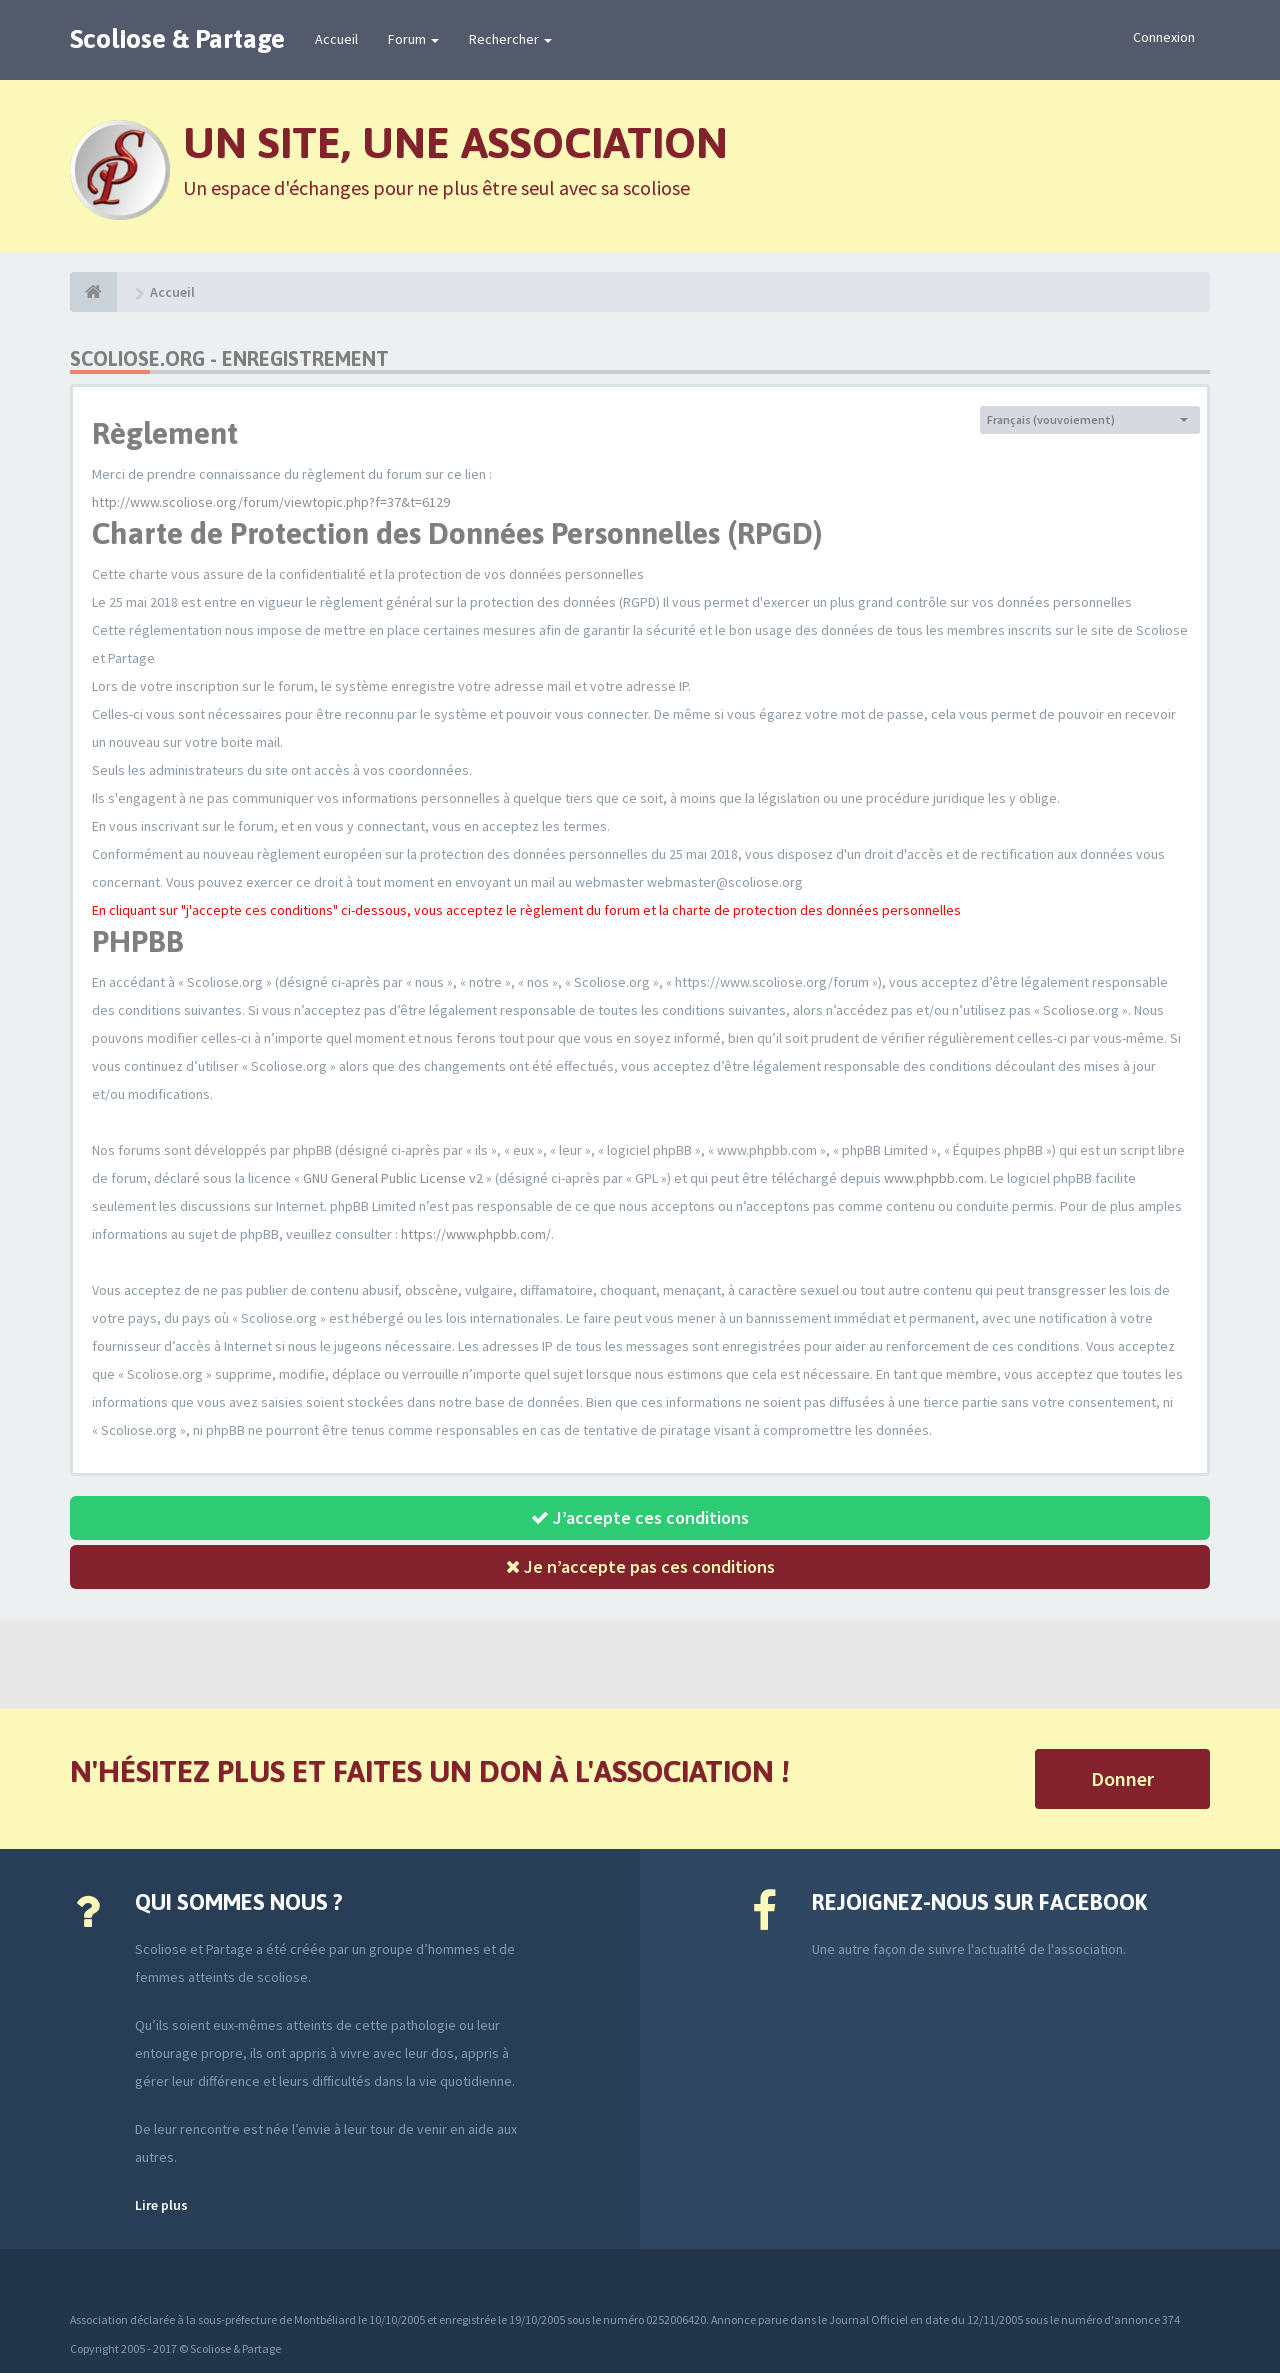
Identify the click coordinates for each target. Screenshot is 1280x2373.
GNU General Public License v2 (393, 1178)
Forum (413, 39)
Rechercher (510, 39)
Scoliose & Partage (177, 39)
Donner (1122, 1778)
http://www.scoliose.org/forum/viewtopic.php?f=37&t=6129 (271, 502)
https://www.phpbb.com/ (476, 1234)
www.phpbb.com (934, 1178)
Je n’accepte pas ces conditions (640, 1566)
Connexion (1164, 37)
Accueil (336, 39)
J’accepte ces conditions (640, 1517)
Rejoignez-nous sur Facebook (979, 1902)
